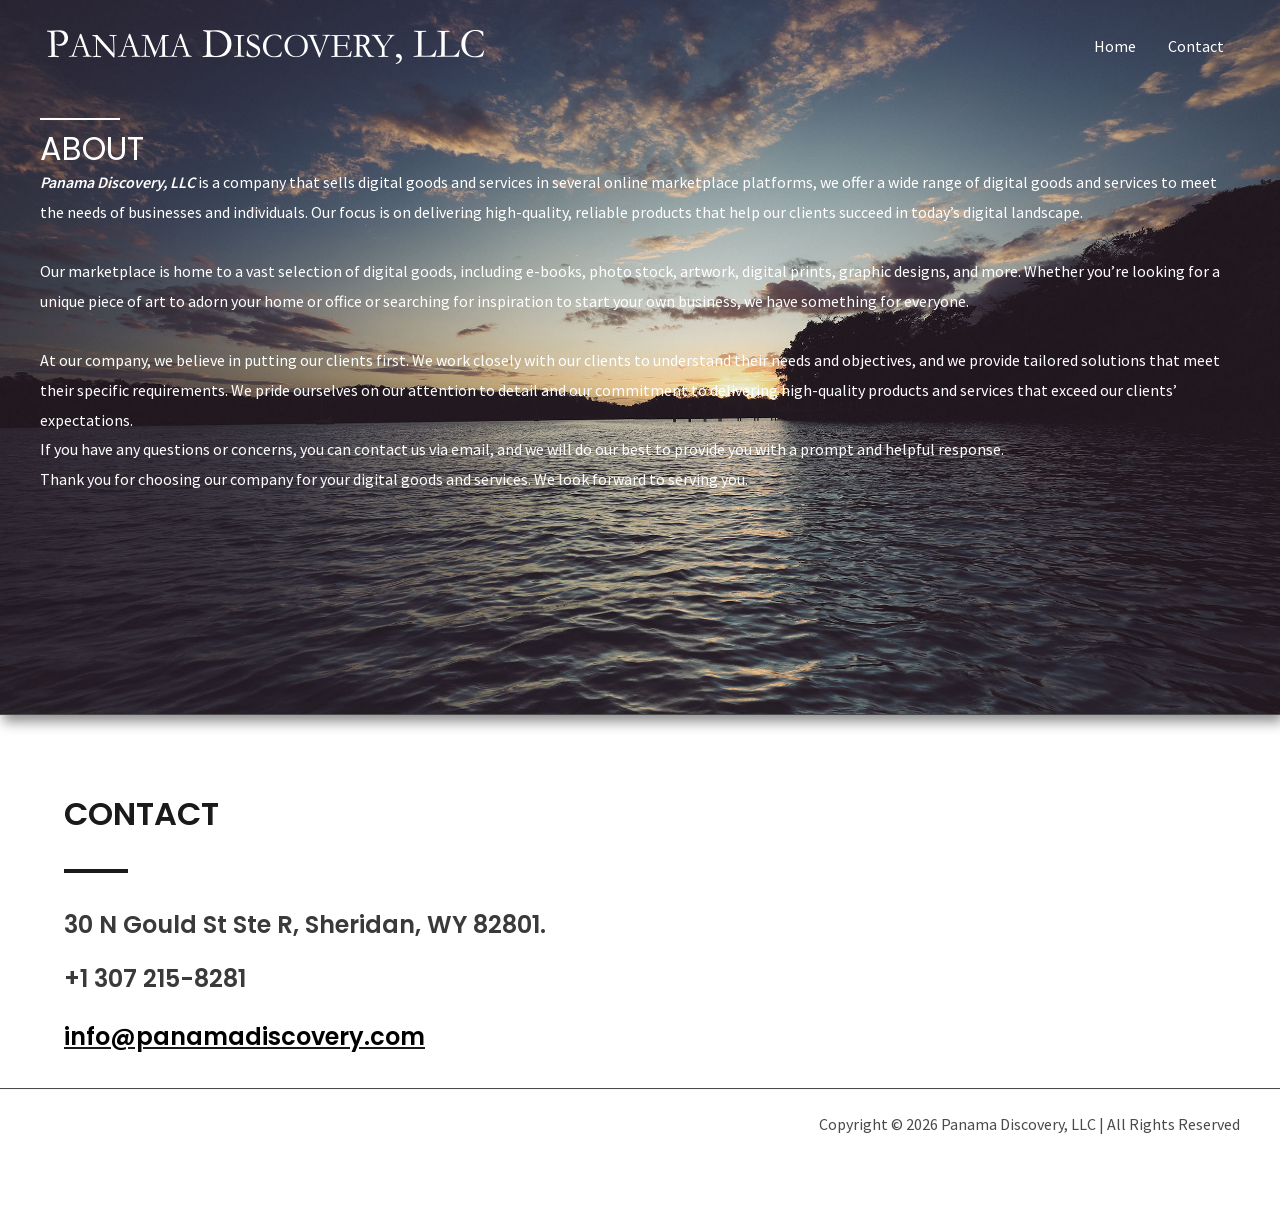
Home (1115, 46)
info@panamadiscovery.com (244, 1036)
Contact (1196, 46)
